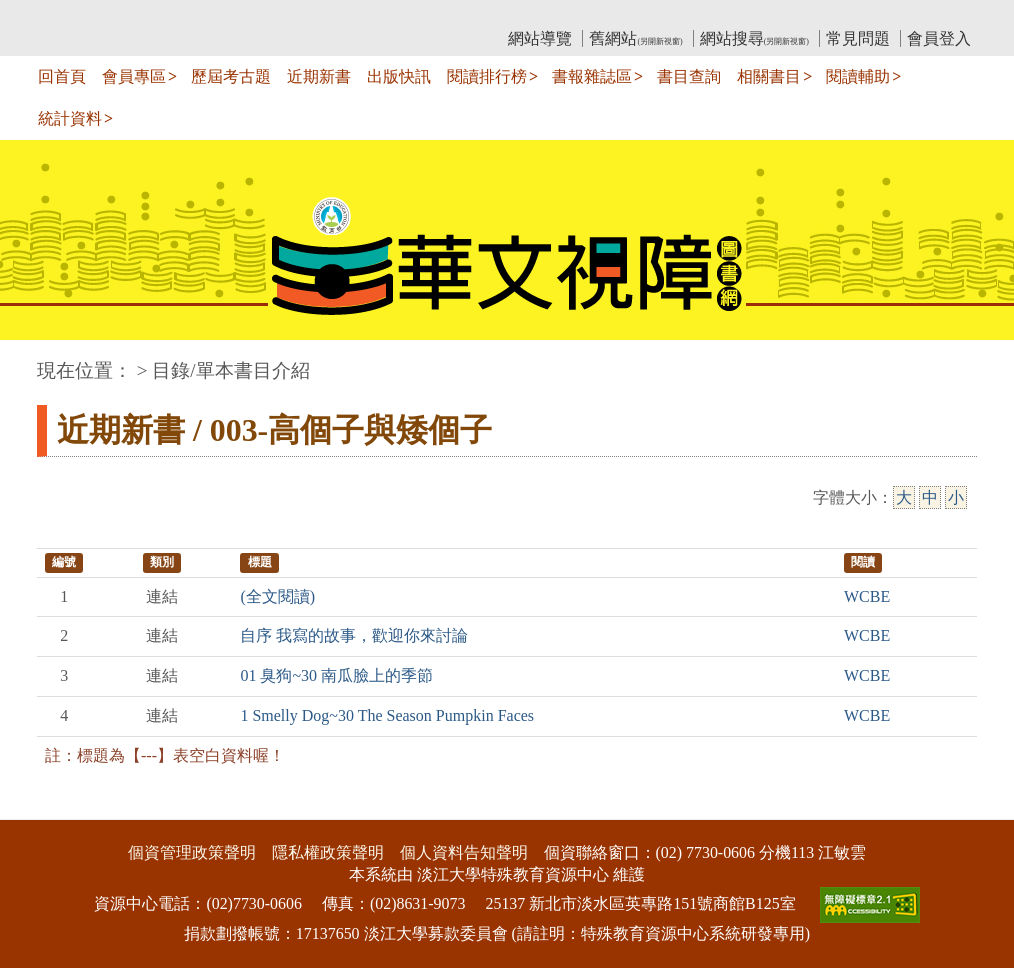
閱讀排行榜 (487, 76)
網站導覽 (540, 38)
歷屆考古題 (231, 76)
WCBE (867, 596)
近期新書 (319, 76)
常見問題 (858, 38)
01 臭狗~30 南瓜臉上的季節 (336, 675)
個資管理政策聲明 (192, 852)
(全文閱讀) (277, 596)
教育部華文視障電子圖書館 (214, 15)
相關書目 (769, 76)
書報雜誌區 (592, 76)
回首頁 (62, 76)
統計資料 (70, 118)
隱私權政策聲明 (328, 852)
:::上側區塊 (75, 15)
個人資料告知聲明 (464, 852)
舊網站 (635, 38)
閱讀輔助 (858, 76)
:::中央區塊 (38, 360)
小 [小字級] (956, 497)
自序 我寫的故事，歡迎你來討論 (354, 635)
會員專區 (134, 76)
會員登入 (939, 38)
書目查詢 (689, 76)
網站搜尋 (754, 38)
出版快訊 (399, 76)
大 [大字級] (904, 497)
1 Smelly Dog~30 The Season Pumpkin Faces (387, 715)
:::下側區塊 (38, 806)
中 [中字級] (930, 497)
